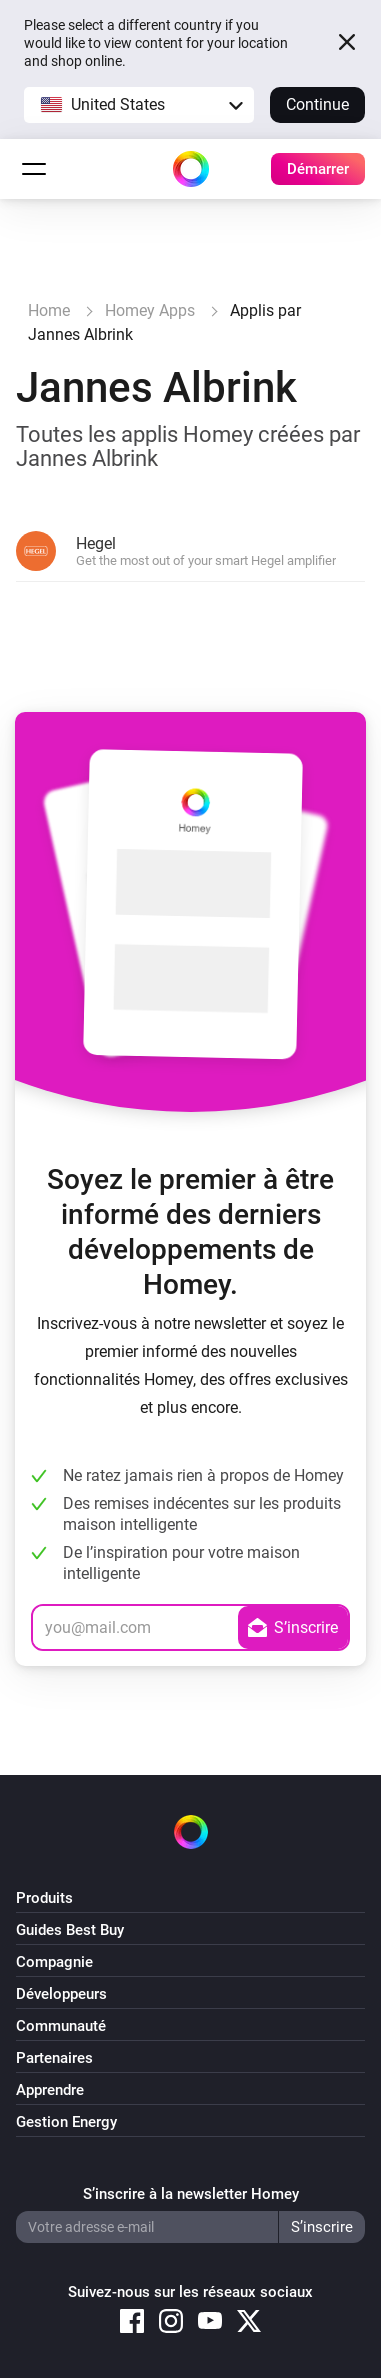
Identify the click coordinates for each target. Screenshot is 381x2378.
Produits (44, 1898)
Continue (317, 104)
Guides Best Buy (70, 1930)
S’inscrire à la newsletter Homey (191, 2194)
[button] (139, 105)
